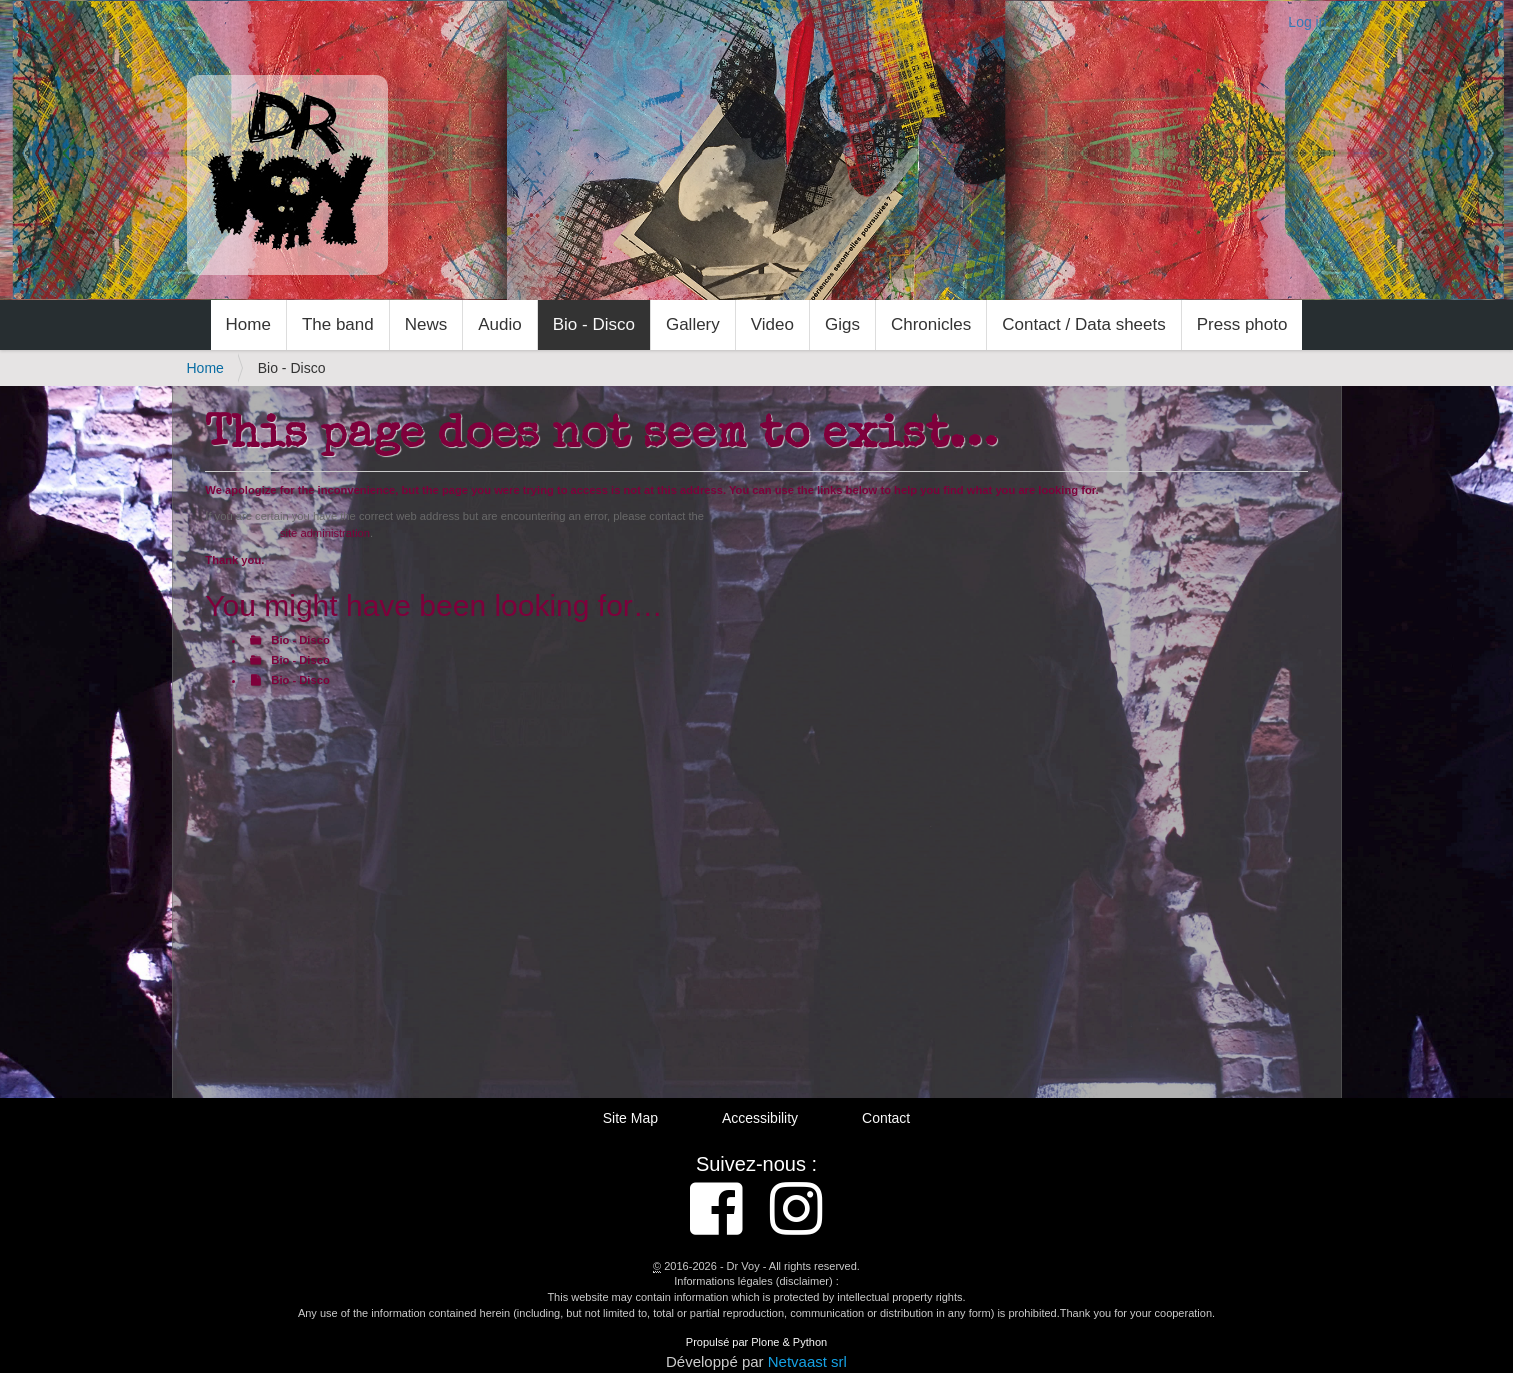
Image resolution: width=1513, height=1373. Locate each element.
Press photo (1242, 324)
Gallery (693, 324)
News (426, 324)
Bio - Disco (594, 324)
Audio (499, 324)
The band (338, 324)
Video (772, 324)
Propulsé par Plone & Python (756, 1342)
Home (248, 324)
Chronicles (931, 324)
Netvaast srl (807, 1361)
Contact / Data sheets (1083, 324)
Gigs (842, 324)
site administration (325, 533)
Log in (1307, 22)
